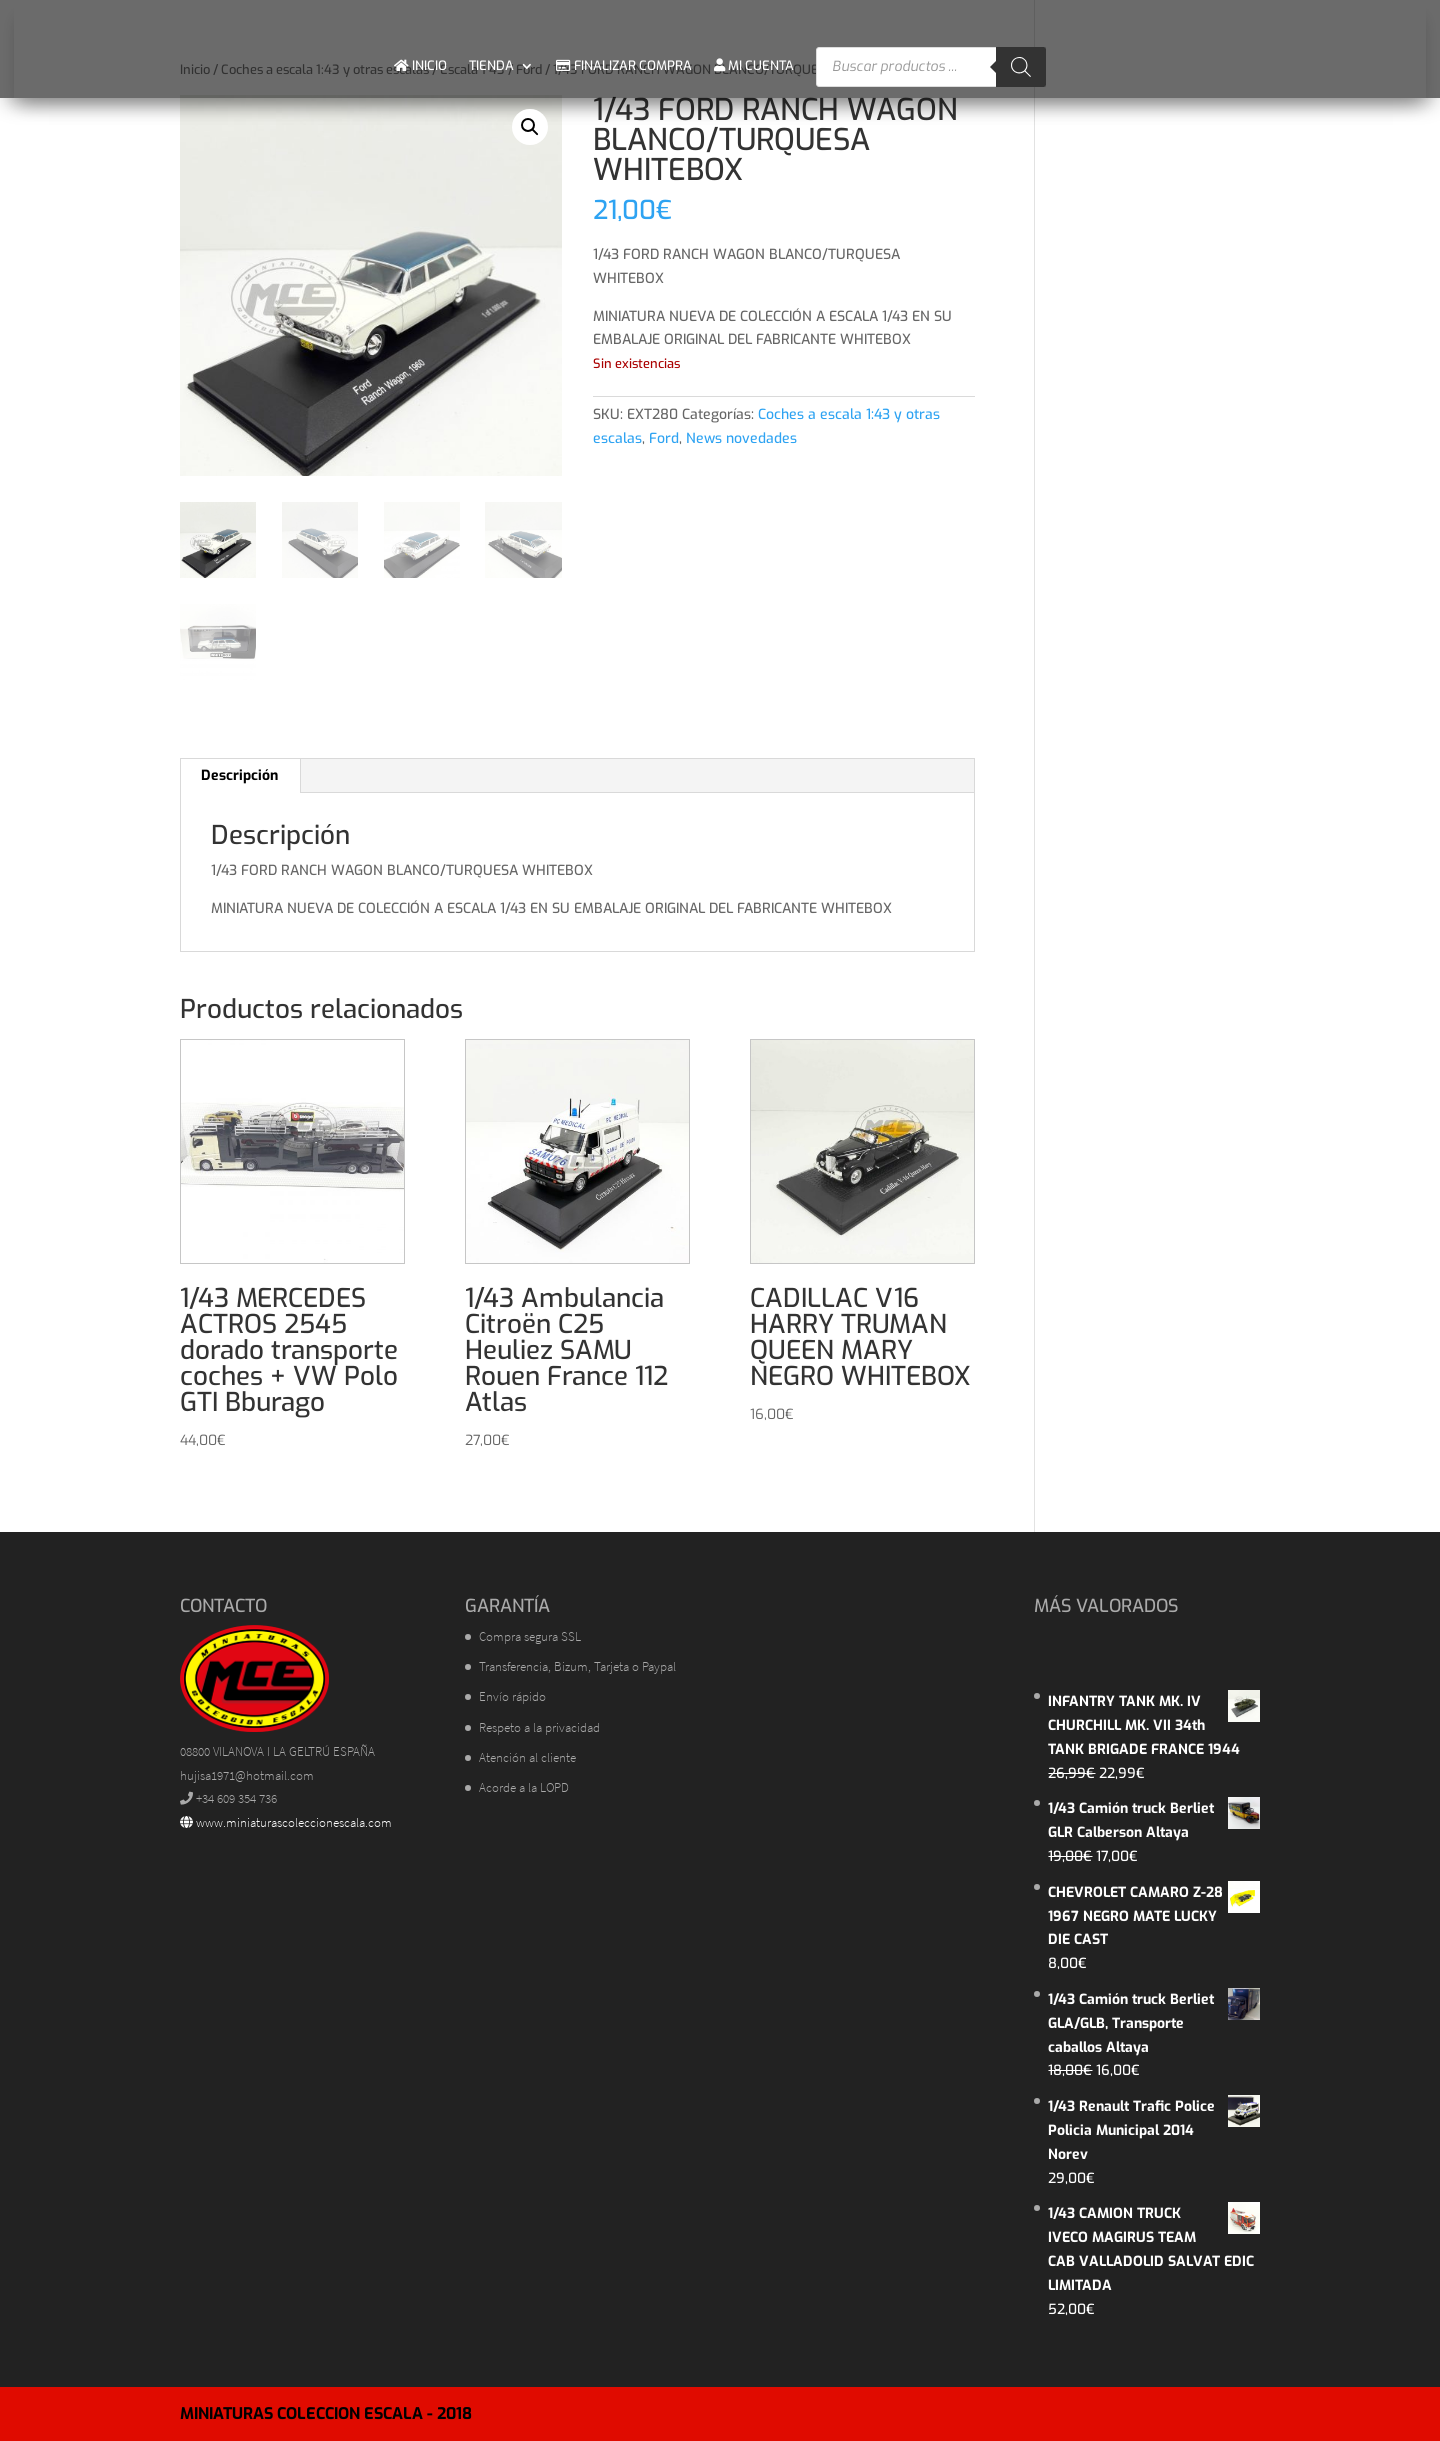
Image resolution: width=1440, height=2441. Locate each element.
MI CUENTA (754, 65)
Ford (664, 438)
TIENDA (491, 65)
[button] (530, 127)
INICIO (420, 65)
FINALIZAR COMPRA (624, 65)
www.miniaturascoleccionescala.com (286, 1822)
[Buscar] (1021, 67)
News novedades (741, 438)
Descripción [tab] (239, 775)
